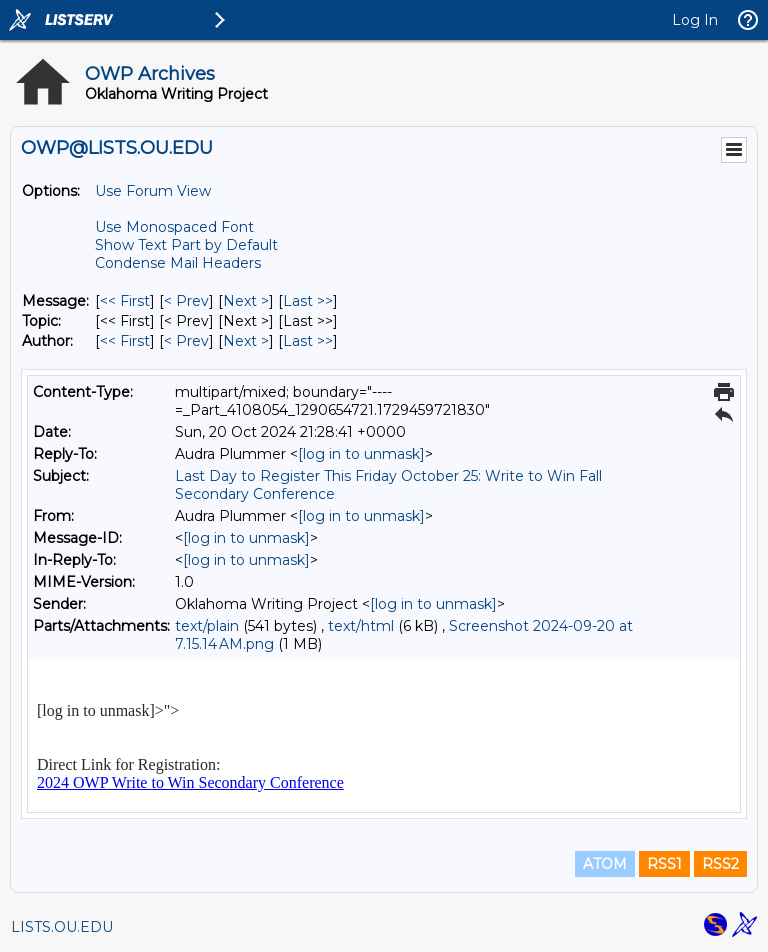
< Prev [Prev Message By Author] (186, 341)
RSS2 (720, 864)
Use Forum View (153, 191)
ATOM (605, 864)
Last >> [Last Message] (308, 301)
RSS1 (664, 864)
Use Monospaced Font (174, 227)
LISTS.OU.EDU (62, 927)
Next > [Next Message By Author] (246, 341)
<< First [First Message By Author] (125, 341)
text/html (361, 626)
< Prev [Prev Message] (186, 301)
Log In (695, 20)
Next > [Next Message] (246, 301)
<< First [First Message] (125, 301)
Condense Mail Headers (178, 263)
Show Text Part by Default (186, 245)
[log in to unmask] (361, 454)
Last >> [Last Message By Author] (308, 341)
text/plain (207, 626)
